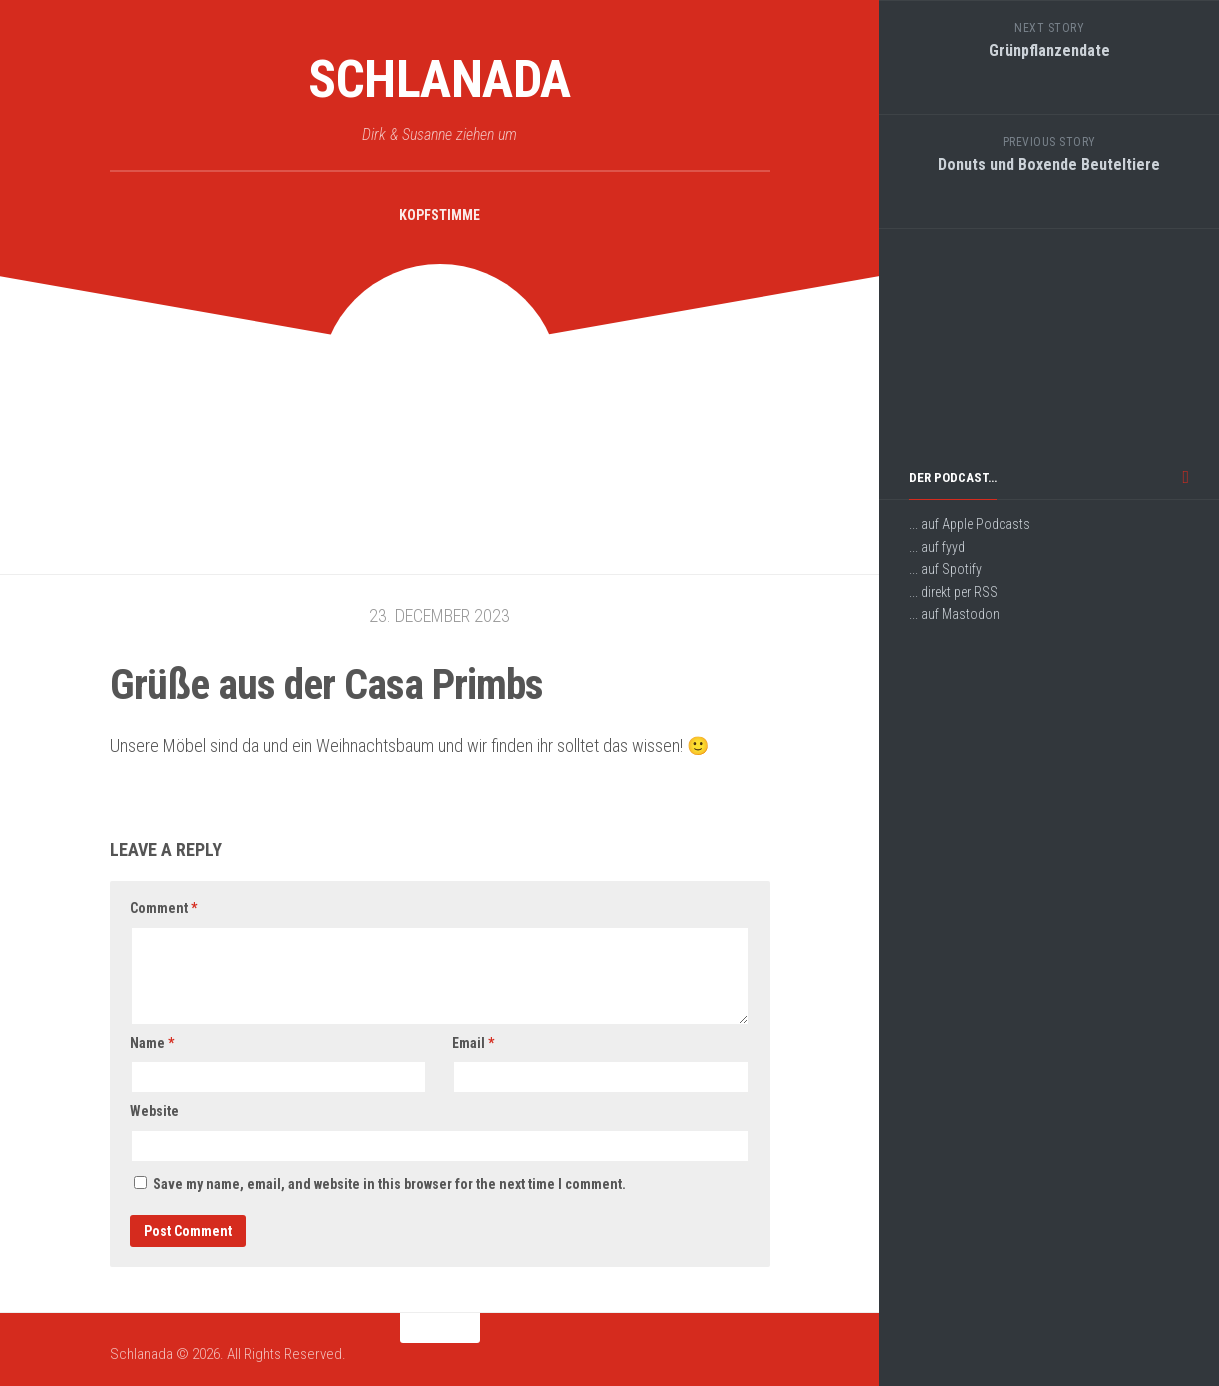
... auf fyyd (937, 547)
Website (154, 1111)
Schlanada (439, 79)
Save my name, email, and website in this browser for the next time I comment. (389, 1184)
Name (152, 1043)
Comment (163, 908)
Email (473, 1043)
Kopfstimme (439, 215)
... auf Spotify (945, 569)
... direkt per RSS (953, 592)
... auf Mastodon (954, 614)
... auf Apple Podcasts (969, 524)
